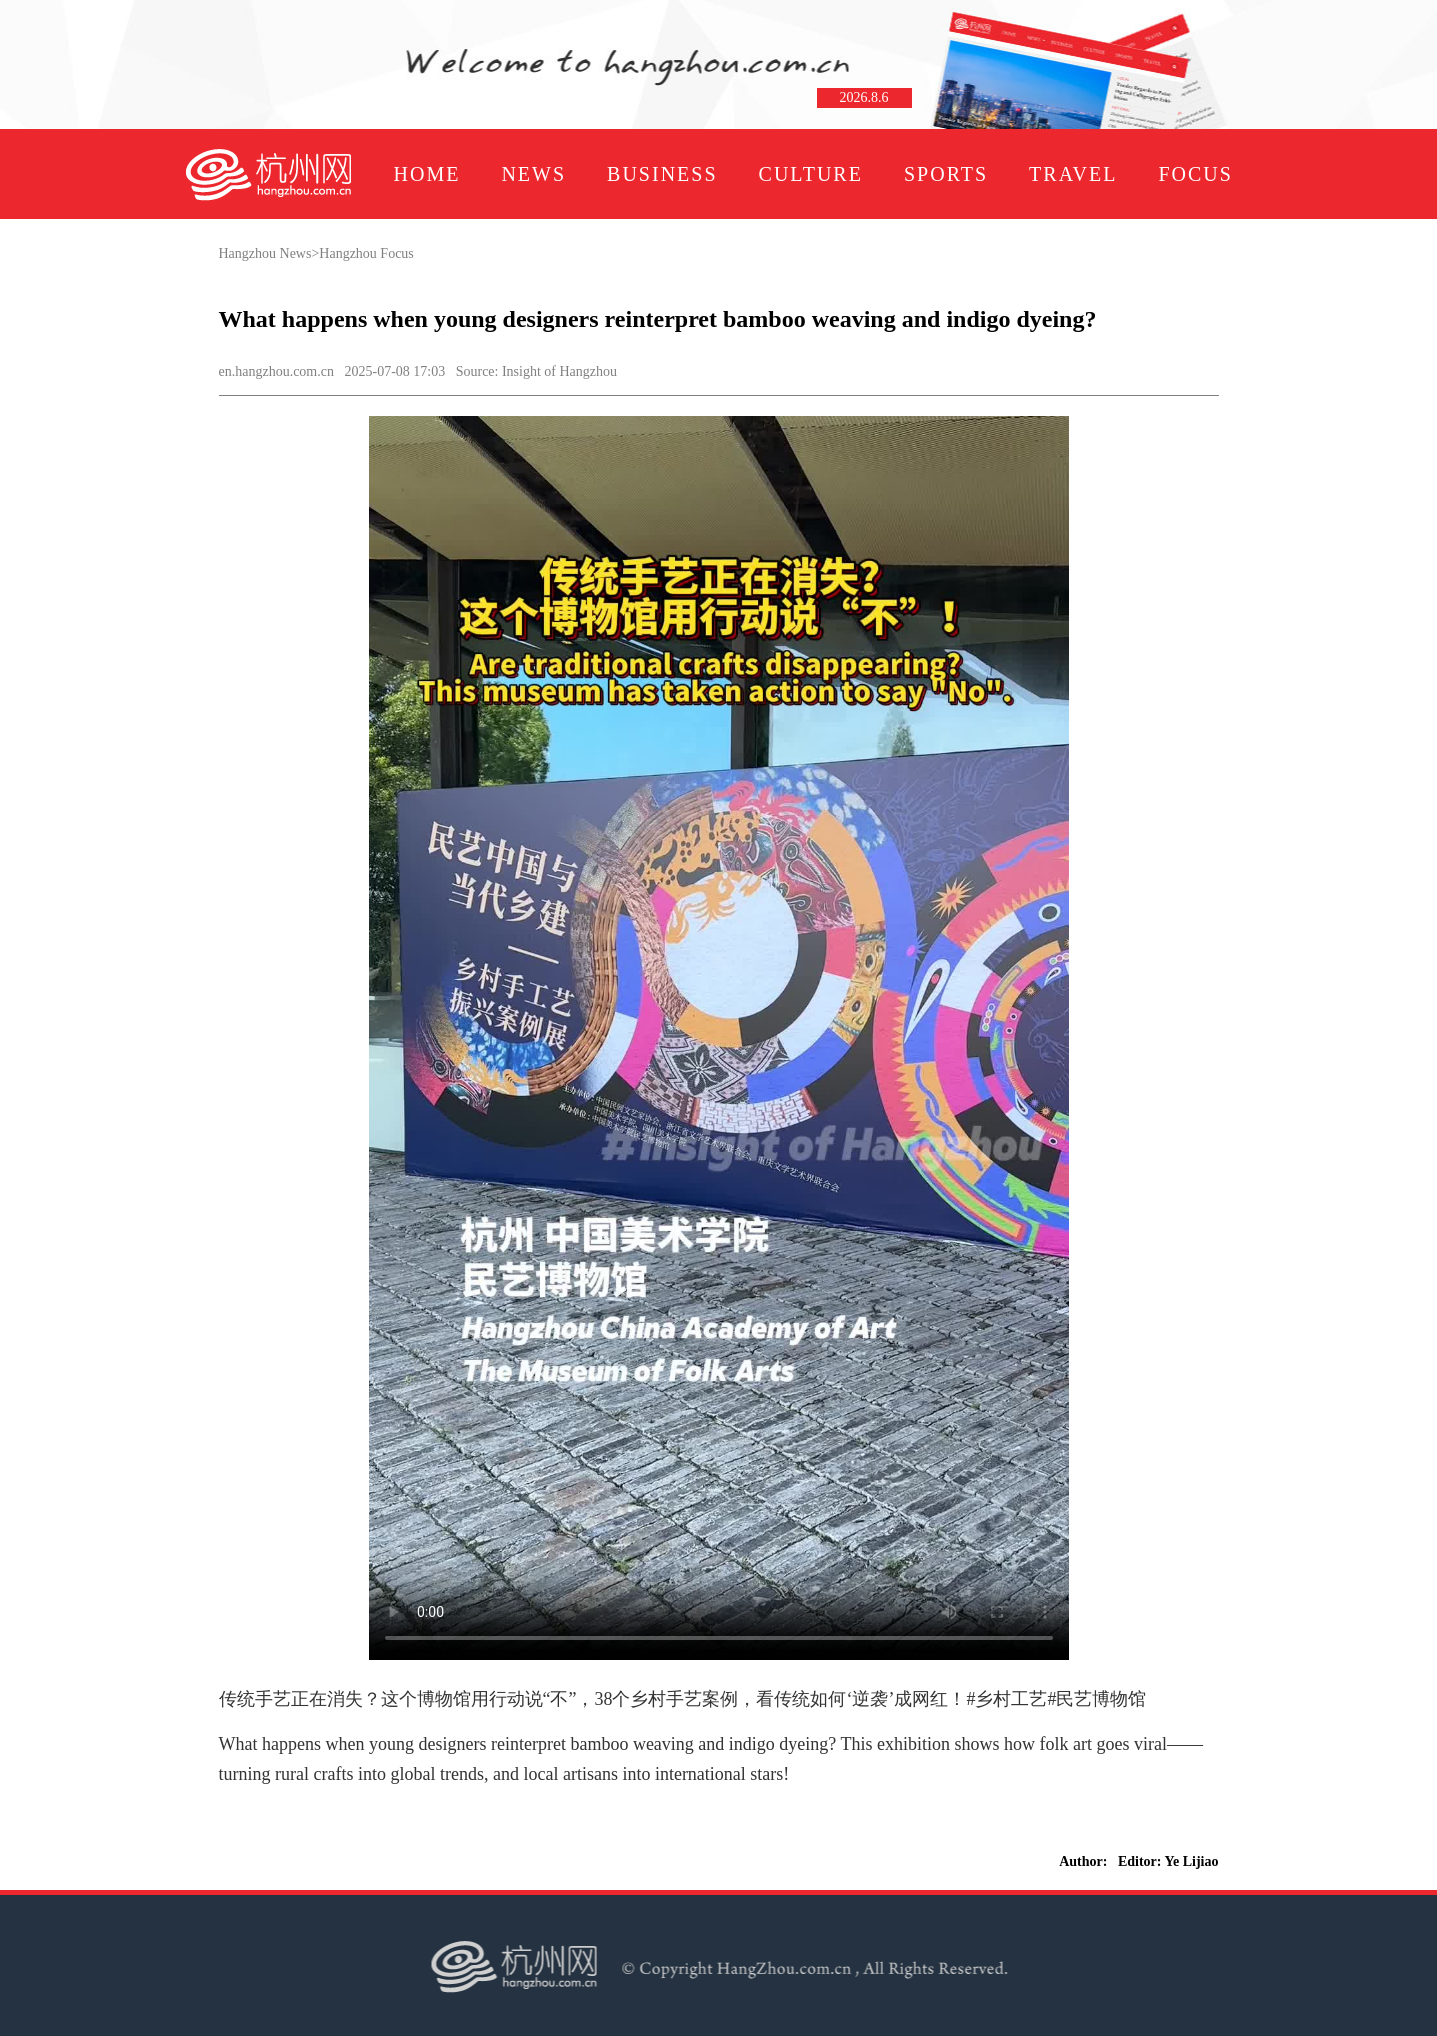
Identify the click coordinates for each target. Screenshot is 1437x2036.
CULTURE (811, 174)
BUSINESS (662, 174)
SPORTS (946, 174)
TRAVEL (1073, 174)
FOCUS (1195, 174)
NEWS (533, 174)
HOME (427, 174)
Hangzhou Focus (366, 253)
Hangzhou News (265, 253)
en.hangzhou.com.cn (276, 371)
